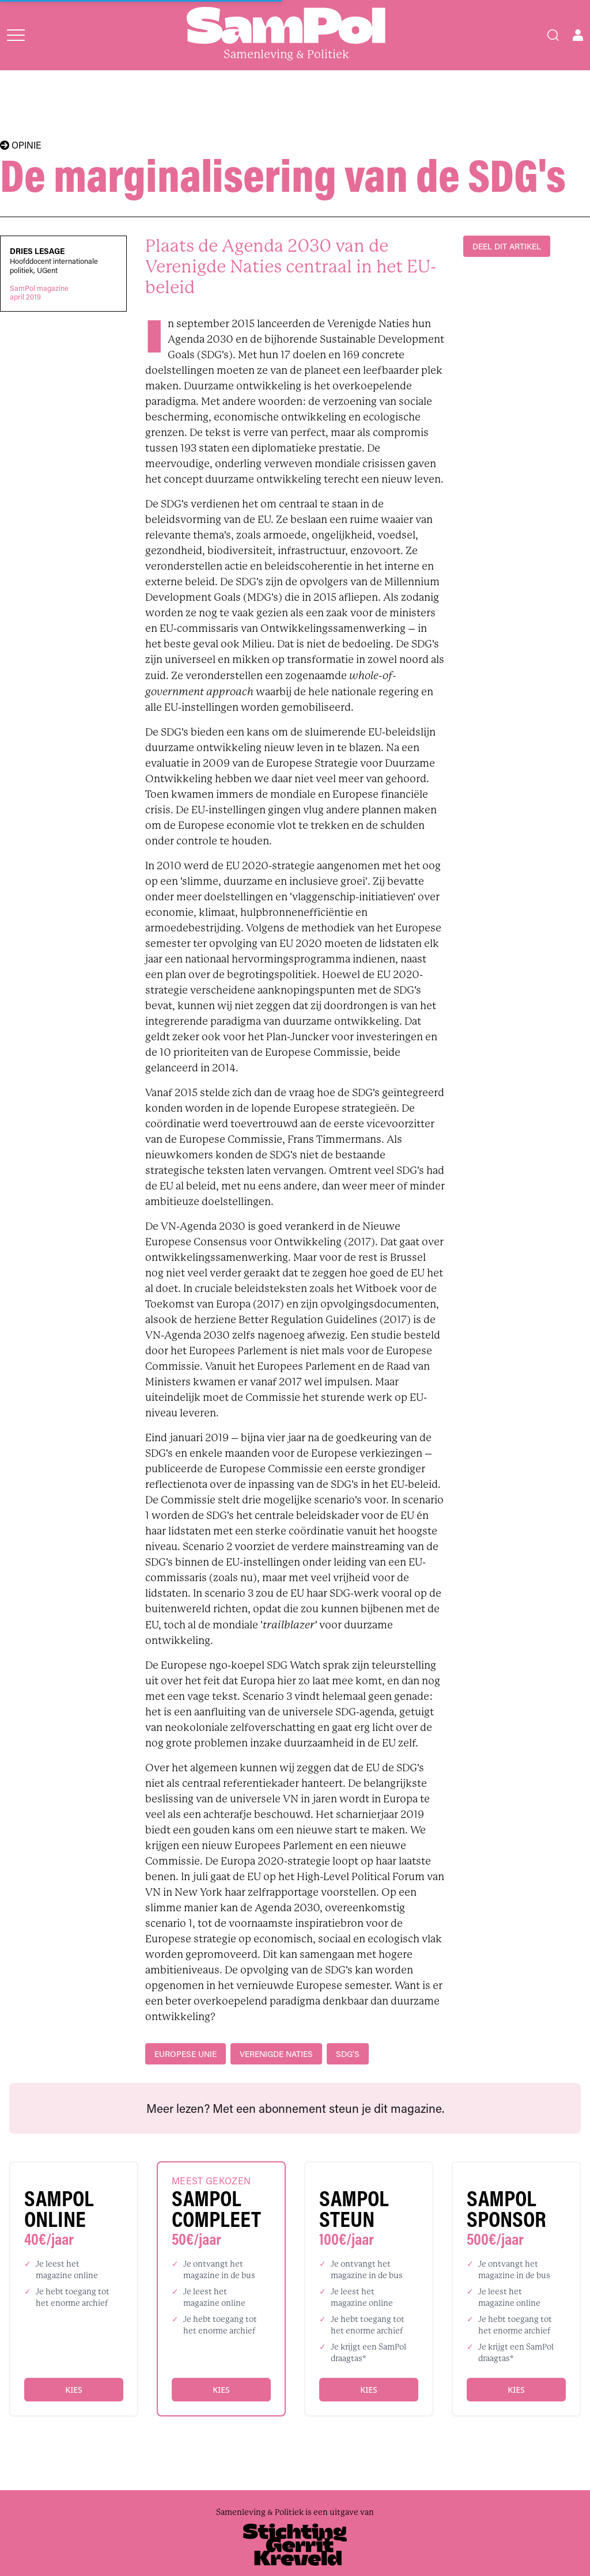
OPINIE (20, 145)
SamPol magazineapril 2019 (39, 292)
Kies (73, 2389)
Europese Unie (185, 2053)
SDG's (348, 2053)
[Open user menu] (578, 35)
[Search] (553, 35)
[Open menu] (16, 35)
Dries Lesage (37, 251)
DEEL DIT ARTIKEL (506, 246)
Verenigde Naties (276, 2053)
